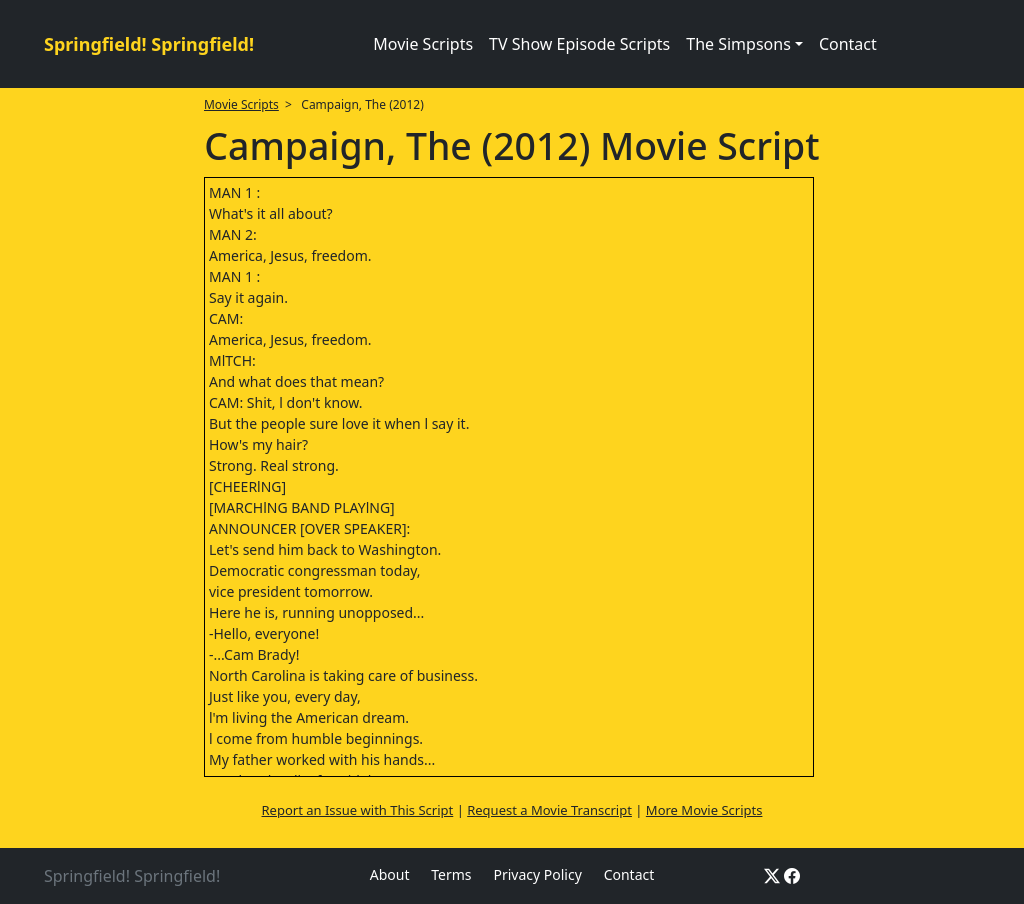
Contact (848, 44)
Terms (451, 874)
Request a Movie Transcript (549, 810)
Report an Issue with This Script (358, 810)
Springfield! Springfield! (149, 44)
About (390, 874)
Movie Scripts (423, 44)
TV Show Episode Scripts (579, 44)
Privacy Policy (537, 874)
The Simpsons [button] (738, 44)
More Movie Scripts (704, 810)
